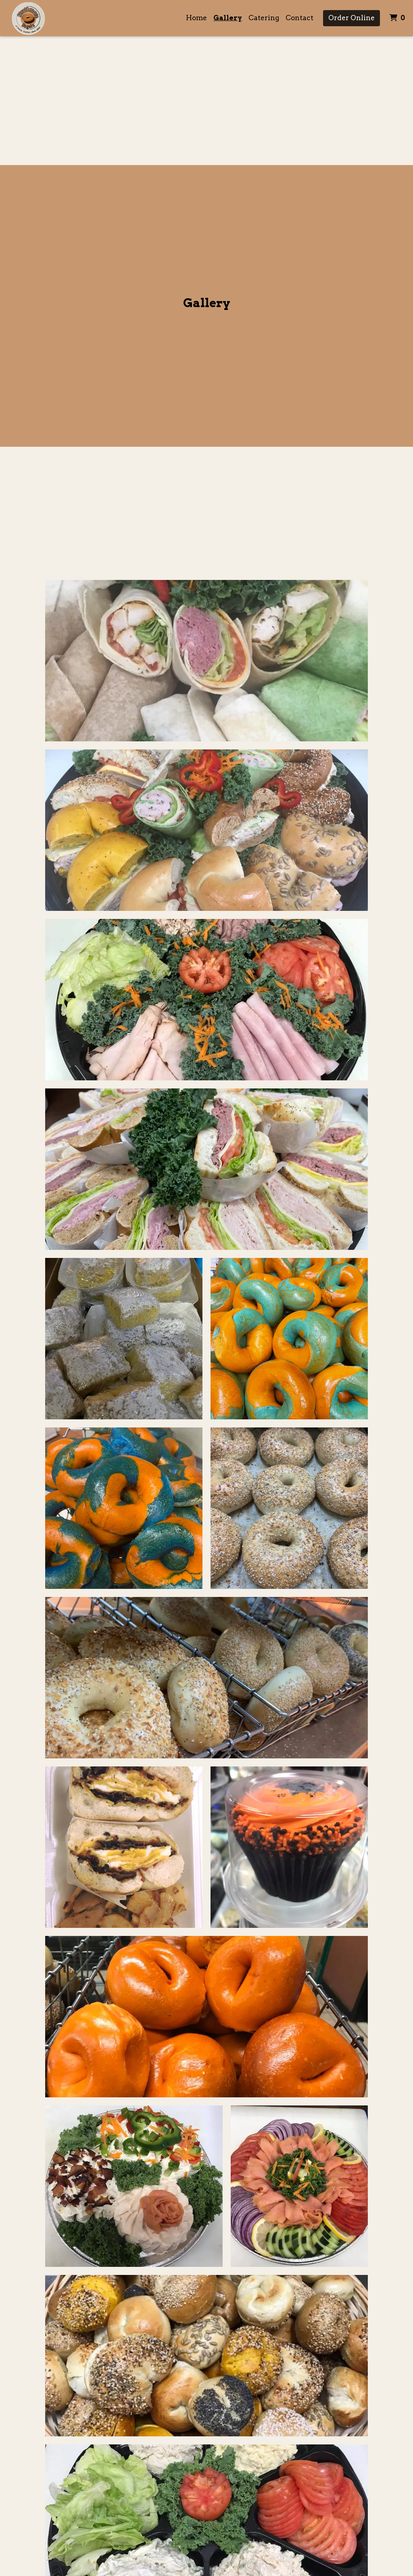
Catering (263, 18)
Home (196, 18)
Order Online (351, 18)
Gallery (227, 18)
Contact (299, 18)
